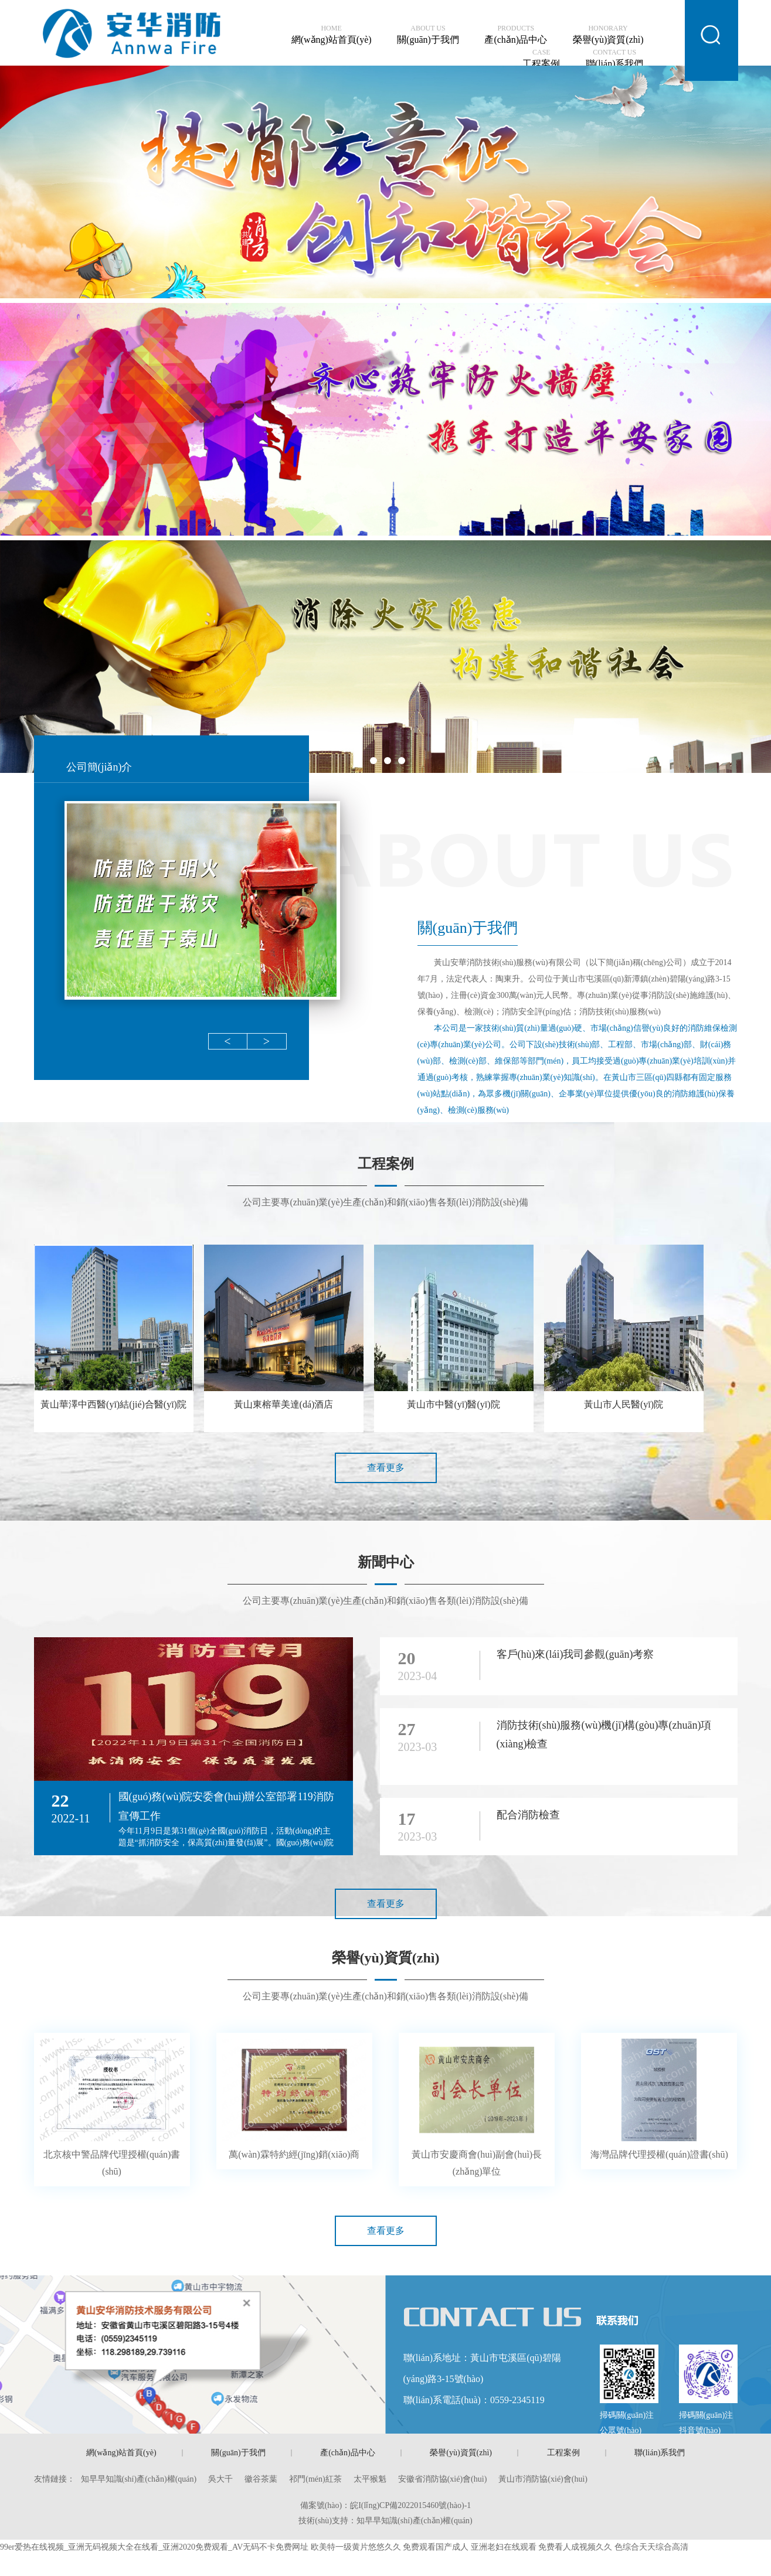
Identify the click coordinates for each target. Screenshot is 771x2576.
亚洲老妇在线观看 (503, 2547)
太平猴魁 (370, 2479)
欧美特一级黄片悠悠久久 (356, 2547)
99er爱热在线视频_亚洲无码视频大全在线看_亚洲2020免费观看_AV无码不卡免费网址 (154, 2547)
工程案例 (541, 59)
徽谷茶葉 (260, 2479)
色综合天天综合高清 (651, 2547)
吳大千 (220, 2479)
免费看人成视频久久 (575, 2547)
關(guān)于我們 (428, 35)
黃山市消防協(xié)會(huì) (542, 2479)
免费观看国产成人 (435, 2547)
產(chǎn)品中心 (515, 35)
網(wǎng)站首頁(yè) (331, 35)
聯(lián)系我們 (615, 59)
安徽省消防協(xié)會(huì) (442, 2479)
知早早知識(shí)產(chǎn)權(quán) (139, 2479)
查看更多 (386, 1468)
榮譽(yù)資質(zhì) (608, 35)
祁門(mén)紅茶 (315, 2479)
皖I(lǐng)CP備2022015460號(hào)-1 (410, 2505)
